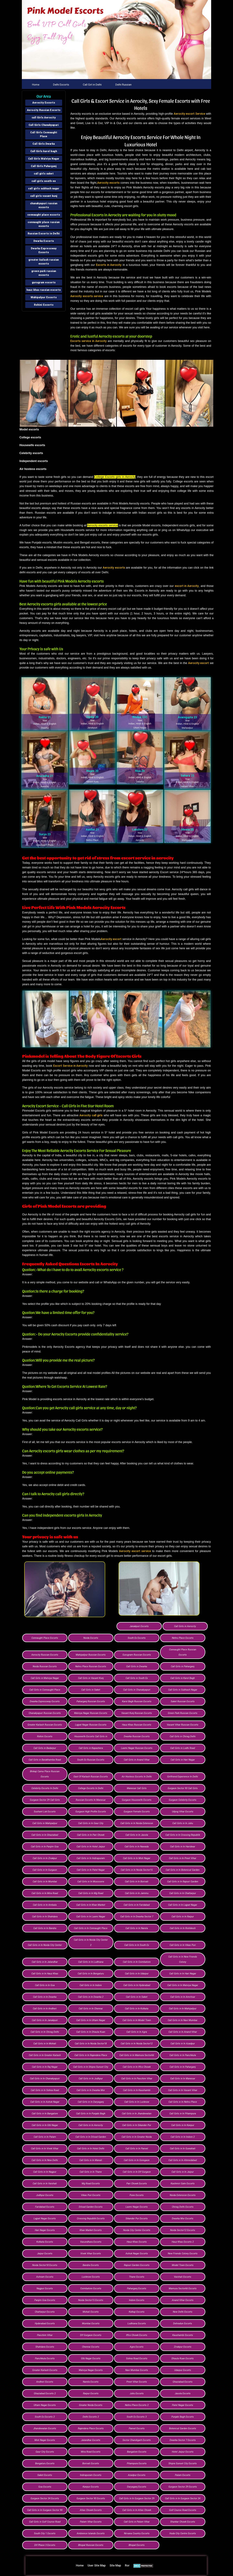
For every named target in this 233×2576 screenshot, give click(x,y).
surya (45, 834)
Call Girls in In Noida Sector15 (137, 1869)
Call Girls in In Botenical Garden (183, 1869)
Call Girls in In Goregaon (137, 2160)
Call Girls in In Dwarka (44, 1996)
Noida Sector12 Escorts (182, 2230)
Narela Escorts (91, 2381)
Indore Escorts (136, 2300)
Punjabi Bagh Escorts (182, 2416)
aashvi (92, 829)
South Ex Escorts (137, 1637)
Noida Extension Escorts (183, 2195)
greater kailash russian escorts (43, 261)
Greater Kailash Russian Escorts (45, 1724)
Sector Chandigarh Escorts (136, 2440)
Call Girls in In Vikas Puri (183, 1945)
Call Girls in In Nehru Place (182, 2101)
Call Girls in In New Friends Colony (182, 1959)
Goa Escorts (44, 2486)
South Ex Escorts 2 (45, 2416)
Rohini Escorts (43, 304)
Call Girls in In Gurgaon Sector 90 (44, 2510)
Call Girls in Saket (90, 1689)
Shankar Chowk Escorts (182, 2521)
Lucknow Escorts (91, 2276)
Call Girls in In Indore (91, 1985)
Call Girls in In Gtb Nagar (45, 2125)
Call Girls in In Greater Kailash (45, 2055)
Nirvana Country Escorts (137, 2533)
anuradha (44, 776)
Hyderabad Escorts (45, 2323)
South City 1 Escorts (44, 2533)
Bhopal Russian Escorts (90, 2545)
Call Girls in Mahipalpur (44, 1823)
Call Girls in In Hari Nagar (182, 1973)
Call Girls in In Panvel (136, 2148)
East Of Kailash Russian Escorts (91, 1776)
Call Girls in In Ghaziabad (44, 1834)
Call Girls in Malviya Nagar (45, 1678)
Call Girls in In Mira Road (45, 1893)
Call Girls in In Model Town (136, 2020)
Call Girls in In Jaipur (183, 2171)
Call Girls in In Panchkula (182, 2055)
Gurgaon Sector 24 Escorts (45, 2498)
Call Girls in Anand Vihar (137, 1759)
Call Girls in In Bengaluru (91, 1973)
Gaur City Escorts (45, 2451)
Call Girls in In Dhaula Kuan (90, 2031)
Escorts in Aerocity (109, 264)
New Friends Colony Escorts (183, 2253)
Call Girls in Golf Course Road (45, 2521)
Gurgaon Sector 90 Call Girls (183, 1788)
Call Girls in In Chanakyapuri (45, 2078)
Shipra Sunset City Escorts (182, 2463)
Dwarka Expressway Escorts (44, 250)
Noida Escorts (90, 1637)
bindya (140, 717)
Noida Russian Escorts (45, 1666)
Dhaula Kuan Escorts (183, 2358)
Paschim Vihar (45, 2335)
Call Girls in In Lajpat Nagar (182, 1904)
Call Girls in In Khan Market (90, 1904)
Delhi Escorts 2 (91, 2416)
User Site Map (97, 2565)
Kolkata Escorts (44, 2241)
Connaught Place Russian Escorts (182, 1652)
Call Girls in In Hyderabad (136, 1985)
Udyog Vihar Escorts (182, 1811)
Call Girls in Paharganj (182, 1666)
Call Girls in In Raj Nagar (45, 2066)
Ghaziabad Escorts (183, 2381)
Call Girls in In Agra (136, 2031)
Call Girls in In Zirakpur (45, 1858)
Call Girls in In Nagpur (44, 2171)
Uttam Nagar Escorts (45, 2405)
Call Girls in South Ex (137, 1678)
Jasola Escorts (183, 2393)
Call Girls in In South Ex (136, 1945)
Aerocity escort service (135, 1551)
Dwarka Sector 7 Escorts (183, 2440)
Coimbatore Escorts (90, 2288)
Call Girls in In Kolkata (136, 2008)
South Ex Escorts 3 (137, 2416)
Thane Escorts (136, 2276)
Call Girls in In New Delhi (45, 2160)
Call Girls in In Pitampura (182, 2113)
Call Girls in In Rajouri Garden (182, 1881)
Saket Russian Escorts (183, 1701)
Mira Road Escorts (90, 2451)
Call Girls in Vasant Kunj (91, 1678)
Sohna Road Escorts (136, 2358)
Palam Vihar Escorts (91, 2521)
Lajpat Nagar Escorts (45, 2218)
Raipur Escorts (91, 2393)
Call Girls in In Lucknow (136, 2101)
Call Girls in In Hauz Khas (44, 1973)
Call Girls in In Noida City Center (45, 1945)
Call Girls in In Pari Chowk (90, 1834)
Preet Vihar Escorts (136, 2381)
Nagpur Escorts (45, 2288)
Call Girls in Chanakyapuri (136, 1689)
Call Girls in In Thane (91, 2171)
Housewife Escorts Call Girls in (90, 1736)
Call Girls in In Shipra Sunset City (90, 2066)
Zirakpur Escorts (182, 2346)
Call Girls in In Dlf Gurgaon (137, 2171)
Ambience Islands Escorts (91, 2533)
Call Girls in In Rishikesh (183, 1928)
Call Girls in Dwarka (136, 1666)
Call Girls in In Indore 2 (183, 2136)
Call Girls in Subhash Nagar (182, 1689)
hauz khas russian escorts (44, 289)
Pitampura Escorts (137, 2463)
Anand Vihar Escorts (183, 2300)
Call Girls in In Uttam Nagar (90, 2020)
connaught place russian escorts (44, 224)
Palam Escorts (182, 2475)
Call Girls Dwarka (44, 143)
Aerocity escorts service (86, 296)
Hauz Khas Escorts (137, 2241)
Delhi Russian (123, 84)
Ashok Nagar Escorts (137, 2253)
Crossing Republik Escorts (91, 2218)
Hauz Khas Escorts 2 (183, 2241)
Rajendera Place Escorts (91, 2428)
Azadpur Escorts (136, 2475)
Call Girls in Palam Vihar (137, 2521)
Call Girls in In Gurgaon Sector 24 (182, 2498)
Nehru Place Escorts (183, 1637)
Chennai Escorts (90, 2346)
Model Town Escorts (183, 2265)
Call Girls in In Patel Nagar (91, 1869)
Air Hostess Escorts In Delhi (137, 1776)
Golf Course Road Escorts (182, 2510)
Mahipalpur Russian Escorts (91, 1654)
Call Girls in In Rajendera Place (90, 2055)
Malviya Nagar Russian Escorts (90, 1713)
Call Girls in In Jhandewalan (136, 2113)
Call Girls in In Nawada (137, 1846)
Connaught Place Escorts (44, 1637)
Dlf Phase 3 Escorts (44, 2545)
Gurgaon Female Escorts (137, 1811)
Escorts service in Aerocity (88, 341)
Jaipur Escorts (44, 2253)
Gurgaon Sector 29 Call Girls (45, 1799)
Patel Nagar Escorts (182, 2405)
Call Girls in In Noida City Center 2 (91, 1942)
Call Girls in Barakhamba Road (45, 1759)
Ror (127, 2565)
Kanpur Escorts (91, 2486)
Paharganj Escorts (136, 2288)
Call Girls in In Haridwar (182, 1846)
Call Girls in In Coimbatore (137, 1961)
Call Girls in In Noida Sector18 (91, 2043)
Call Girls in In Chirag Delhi (45, 2031)
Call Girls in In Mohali (44, 2043)
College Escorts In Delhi (90, 1788)
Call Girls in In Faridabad (137, 1904)
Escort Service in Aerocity (70, 1065)
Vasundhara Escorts (90, 2241)
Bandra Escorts (91, 2265)
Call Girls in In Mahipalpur (182, 2008)
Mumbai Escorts (91, 2323)
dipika (92, 717)
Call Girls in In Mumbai (45, 1881)
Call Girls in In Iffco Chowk (137, 2066)
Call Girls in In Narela (136, 1928)
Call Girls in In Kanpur (182, 2125)
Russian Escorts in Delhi (44, 233)
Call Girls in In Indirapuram (91, 1858)
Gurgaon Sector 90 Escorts (91, 2498)
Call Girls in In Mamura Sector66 (136, 2055)
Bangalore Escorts (136, 2451)
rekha (45, 717)
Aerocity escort (198, 663)
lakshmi (139, 829)
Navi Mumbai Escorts (136, 2370)
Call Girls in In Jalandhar (45, 1961)
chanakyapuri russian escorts (43, 205)
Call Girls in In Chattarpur (182, 1893)
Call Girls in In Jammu (137, 1893)
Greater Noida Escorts (90, 2405)
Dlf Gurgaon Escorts (90, 2335)
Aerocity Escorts (43, 102)
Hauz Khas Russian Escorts (136, 1724)
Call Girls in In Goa (45, 1985)
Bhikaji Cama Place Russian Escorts (45, 1774)
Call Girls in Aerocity (185, 1626)
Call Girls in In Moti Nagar (136, 1858)
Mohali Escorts (91, 2311)
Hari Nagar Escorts (45, 2230)
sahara (187, 775)
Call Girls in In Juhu (182, 1823)
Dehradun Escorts (182, 2323)
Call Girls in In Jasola (136, 1834)
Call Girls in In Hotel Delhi (90, 2148)
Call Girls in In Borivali (136, 1881)
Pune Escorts (137, 2195)
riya (140, 771)
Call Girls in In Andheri (45, 2008)
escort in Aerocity (187, 586)
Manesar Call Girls (137, 1788)
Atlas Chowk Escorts (91, 2510)
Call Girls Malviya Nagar (43, 158)
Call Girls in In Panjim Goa (45, 1846)
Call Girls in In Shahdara (45, 1916)
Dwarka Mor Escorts (182, 2218)
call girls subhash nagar (43, 188)
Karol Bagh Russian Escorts (136, 1701)
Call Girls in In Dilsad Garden (90, 2136)
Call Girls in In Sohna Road (45, 2090)
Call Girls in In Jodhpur (91, 2078)
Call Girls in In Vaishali (45, 2183)
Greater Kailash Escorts (44, 2370)
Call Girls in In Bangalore (45, 2113)
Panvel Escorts (137, 2428)
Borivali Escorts (90, 2463)
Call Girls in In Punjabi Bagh (90, 2113)
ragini (92, 771)
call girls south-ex (44, 181)
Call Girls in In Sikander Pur (136, 2125)
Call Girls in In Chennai (91, 2008)
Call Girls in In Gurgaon (45, 1869)
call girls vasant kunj (43, 195)
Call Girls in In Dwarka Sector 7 (136, 1916)
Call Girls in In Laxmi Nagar (90, 1916)
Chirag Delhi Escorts (183, 2206)
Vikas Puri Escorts (90, 2195)
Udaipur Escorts (182, 2370)
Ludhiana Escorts (137, 2323)
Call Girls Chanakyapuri (44, 125)
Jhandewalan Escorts (44, 2428)
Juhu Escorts (137, 2393)
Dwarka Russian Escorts (137, 1736)
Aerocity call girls (91, 1115)
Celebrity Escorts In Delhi (44, 1788)
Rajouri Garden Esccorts (137, 2265)
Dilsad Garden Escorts (91, 2206)
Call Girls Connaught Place (43, 134)
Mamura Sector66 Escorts (183, 2288)
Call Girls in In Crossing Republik (182, 1834)
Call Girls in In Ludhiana (90, 1961)
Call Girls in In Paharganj (183, 2066)
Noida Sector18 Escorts (44, 2265)
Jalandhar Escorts (90, 2440)
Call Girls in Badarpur (44, 1748)
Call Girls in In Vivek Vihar (44, 2148)
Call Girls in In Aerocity (90, 2125)
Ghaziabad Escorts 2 (45, 2393)
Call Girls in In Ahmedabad (182, 2160)
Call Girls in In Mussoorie (90, 1881)
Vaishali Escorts (182, 2276)
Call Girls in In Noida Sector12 (137, 2043)
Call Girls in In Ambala (45, 1904)
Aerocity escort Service (189, 113)
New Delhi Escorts (182, 2311)
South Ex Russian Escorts (90, 1759)
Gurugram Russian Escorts (136, 1654)
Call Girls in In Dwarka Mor (91, 2090)
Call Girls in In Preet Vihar (182, 1858)
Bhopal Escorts (137, 2545)
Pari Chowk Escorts (136, 2183)
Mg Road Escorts (91, 2183)
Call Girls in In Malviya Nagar (182, 1985)
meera (187, 829)
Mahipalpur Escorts (44, 297)
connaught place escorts (43, 214)
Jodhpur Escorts (44, 2195)
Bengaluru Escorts (45, 2463)
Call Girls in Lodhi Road (182, 1748)
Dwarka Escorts (43, 241)
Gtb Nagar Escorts (90, 2358)
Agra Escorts (137, 2346)
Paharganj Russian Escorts (91, 1701)
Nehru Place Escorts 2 (137, 2405)
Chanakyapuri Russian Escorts (45, 1713)
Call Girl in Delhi (92, 84)
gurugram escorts (44, 282)
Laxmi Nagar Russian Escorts (136, 1748)
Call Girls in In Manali (90, 2160)
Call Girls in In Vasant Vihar (182, 2090)
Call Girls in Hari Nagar (183, 1759)
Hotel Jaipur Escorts (183, 2451)
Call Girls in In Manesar (182, 2078)
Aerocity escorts (108, 182)
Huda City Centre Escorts (182, 2533)
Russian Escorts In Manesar (91, 1799)
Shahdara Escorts (44, 2346)
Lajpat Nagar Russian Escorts (90, 1724)
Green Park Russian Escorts (182, 1713)
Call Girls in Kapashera (91, 1748)
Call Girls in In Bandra (44, 1928)
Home (35, 84)
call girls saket (44, 173)
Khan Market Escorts (91, 2230)
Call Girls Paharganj (43, 166)
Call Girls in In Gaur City (90, 1823)
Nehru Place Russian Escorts (90, 1666)
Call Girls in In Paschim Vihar (136, 2078)
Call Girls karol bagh (43, 151)
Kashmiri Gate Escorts (183, 2183)
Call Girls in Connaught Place (44, 1689)
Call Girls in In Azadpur (183, 2043)
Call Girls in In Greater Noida (137, 2136)
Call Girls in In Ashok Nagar (44, 2101)
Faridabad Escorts (44, 2206)
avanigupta (187, 717)
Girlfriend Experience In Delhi (182, 1776)
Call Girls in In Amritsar (182, 1996)
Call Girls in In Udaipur (137, 1973)
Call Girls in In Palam (45, 2136)
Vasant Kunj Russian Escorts (136, 1713)
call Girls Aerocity (44, 117)
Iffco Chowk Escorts (136, 2335)
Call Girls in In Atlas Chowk (136, 2510)
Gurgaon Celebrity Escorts (182, 1799)
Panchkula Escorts (45, 2358)
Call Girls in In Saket (136, 1996)
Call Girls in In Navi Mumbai (182, 2020)
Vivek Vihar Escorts (90, 2253)
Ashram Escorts (44, 2276)
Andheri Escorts (44, 2381)
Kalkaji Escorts (136, 2311)
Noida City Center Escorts (136, 2230)
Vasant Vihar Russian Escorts (182, 1724)
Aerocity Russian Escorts (44, 110)
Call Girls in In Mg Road (90, 1893)
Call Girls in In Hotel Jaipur (91, 1846)
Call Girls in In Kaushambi (136, 2090)
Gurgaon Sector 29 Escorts (182, 2486)
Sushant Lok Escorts (45, 1811)
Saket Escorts (44, 2475)
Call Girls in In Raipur (183, 1916)
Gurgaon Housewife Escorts (136, 1799)
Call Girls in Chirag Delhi (183, 1736)
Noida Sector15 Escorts (90, 2300)
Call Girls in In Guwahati (182, 2148)
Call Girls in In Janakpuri (45, 2020)
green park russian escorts (43, 273)
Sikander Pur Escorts (137, 2218)
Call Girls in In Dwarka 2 (90, 1996)
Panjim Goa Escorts (44, 2300)
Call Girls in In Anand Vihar (182, 2031)
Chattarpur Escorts (45, 2311)
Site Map (115, 2565)
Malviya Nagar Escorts (91, 2370)
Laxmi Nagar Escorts (137, 2206)
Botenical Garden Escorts (182, 2428)
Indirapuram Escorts (90, 2475)
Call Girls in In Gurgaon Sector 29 (136, 2498)
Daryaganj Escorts (136, 2486)
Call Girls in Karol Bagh (182, 1678)
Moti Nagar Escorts (44, 2440)
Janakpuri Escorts (139, 1626)
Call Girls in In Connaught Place (90, 1928)
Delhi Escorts (61, 84)
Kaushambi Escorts (182, 2335)
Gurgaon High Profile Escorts (90, 1811)
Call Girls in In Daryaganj (91, 2101)
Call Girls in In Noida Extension (136, 1823)
